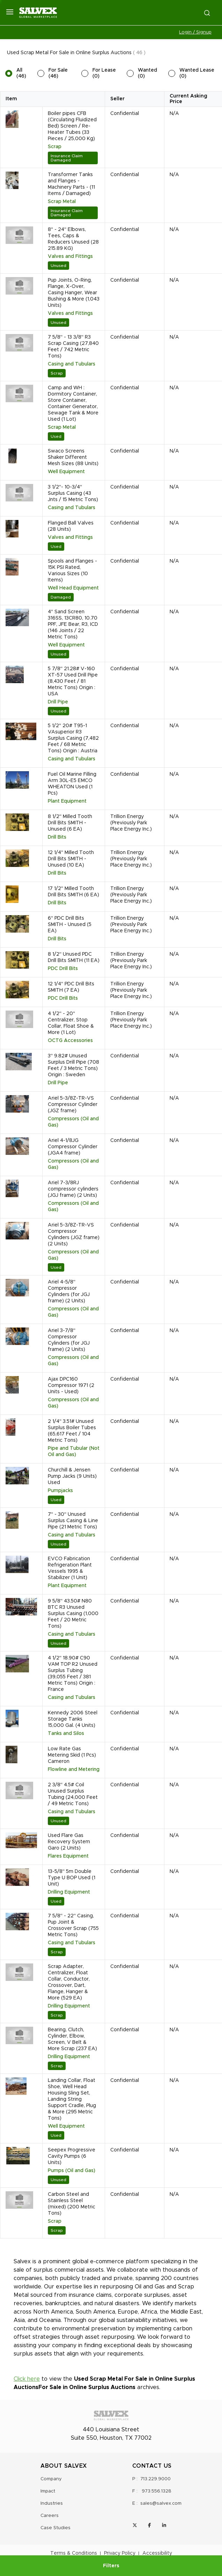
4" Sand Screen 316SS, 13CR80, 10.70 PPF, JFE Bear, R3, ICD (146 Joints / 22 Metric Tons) (73, 624)
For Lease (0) (104, 73)
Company (51, 2479)
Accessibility (157, 2553)
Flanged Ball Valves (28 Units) (71, 526)
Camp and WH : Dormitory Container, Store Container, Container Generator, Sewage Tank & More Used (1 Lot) (73, 403)
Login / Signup (195, 32)
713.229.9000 (155, 2479)
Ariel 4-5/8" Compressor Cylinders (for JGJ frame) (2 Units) (69, 1291)
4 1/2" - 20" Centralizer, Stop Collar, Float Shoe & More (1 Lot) (71, 1023)
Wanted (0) (147, 73)
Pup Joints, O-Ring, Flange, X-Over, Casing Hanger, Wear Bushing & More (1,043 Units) (73, 293)
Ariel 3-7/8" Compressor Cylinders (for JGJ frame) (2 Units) (69, 1340)
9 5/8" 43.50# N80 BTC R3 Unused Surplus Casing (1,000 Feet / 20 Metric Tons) (73, 1614)
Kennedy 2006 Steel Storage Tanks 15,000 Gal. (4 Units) (72, 1719)
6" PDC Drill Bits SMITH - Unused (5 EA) (69, 924)
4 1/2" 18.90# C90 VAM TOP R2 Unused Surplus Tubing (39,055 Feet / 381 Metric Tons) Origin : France (72, 1674)
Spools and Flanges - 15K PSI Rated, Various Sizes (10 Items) (72, 571)
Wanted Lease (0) (196, 73)
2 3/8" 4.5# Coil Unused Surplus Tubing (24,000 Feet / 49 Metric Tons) (73, 1794)
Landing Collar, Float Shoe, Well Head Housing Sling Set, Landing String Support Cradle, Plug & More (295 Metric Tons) (72, 2099)
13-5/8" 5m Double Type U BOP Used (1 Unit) (71, 1878)
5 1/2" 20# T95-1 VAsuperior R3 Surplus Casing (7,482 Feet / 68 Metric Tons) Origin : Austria (73, 738)
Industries (51, 2503)
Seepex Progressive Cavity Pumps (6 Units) (71, 2156)
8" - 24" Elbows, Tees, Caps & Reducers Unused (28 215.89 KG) (73, 239)
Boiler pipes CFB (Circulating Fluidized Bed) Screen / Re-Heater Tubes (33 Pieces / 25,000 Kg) (72, 126)
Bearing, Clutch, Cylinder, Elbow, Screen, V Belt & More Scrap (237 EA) (72, 2039)
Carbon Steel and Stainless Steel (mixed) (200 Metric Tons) (71, 2204)
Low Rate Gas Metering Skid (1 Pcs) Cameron (72, 1755)
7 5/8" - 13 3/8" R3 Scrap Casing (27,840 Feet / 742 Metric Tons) (73, 347)
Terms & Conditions (73, 2553)
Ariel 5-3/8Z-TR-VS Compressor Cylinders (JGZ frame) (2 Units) (73, 1234)
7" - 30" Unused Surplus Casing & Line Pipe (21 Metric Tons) (73, 1520)
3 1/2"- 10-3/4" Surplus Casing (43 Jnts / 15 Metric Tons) (73, 493)
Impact (47, 2491)
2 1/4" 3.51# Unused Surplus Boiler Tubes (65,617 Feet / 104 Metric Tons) (72, 1431)
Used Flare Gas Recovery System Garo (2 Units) (69, 1842)
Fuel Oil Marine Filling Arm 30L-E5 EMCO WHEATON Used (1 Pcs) (72, 784)
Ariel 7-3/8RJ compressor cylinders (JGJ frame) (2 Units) (73, 1189)
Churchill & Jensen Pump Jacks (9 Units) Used (72, 1476)
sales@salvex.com (161, 2503)
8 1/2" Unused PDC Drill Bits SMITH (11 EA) (73, 957)
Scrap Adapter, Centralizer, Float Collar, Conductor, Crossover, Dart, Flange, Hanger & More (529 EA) (69, 1982)
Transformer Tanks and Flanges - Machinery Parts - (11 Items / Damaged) (71, 184)
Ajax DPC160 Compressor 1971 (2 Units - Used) (71, 1385)
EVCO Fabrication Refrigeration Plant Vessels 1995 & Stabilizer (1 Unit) (70, 1568)
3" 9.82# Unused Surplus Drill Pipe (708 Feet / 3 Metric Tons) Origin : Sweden (73, 1065)
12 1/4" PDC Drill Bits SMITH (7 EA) (71, 987)
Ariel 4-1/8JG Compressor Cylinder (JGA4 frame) (72, 1147)
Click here (27, 2379)
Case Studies (55, 2528)
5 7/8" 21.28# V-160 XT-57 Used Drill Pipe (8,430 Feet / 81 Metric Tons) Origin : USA (73, 681)
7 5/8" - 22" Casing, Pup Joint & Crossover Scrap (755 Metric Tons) (73, 1925)
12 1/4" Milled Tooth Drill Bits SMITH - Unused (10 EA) (71, 859)
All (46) (21, 73)
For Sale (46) (58, 73)
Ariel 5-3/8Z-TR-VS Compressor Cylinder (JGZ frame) (72, 1104)
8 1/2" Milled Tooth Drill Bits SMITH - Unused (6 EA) (70, 823)
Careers (49, 2515)
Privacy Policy (119, 2553)
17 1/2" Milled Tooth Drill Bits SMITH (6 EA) (73, 891)
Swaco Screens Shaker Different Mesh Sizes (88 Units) (73, 457)
